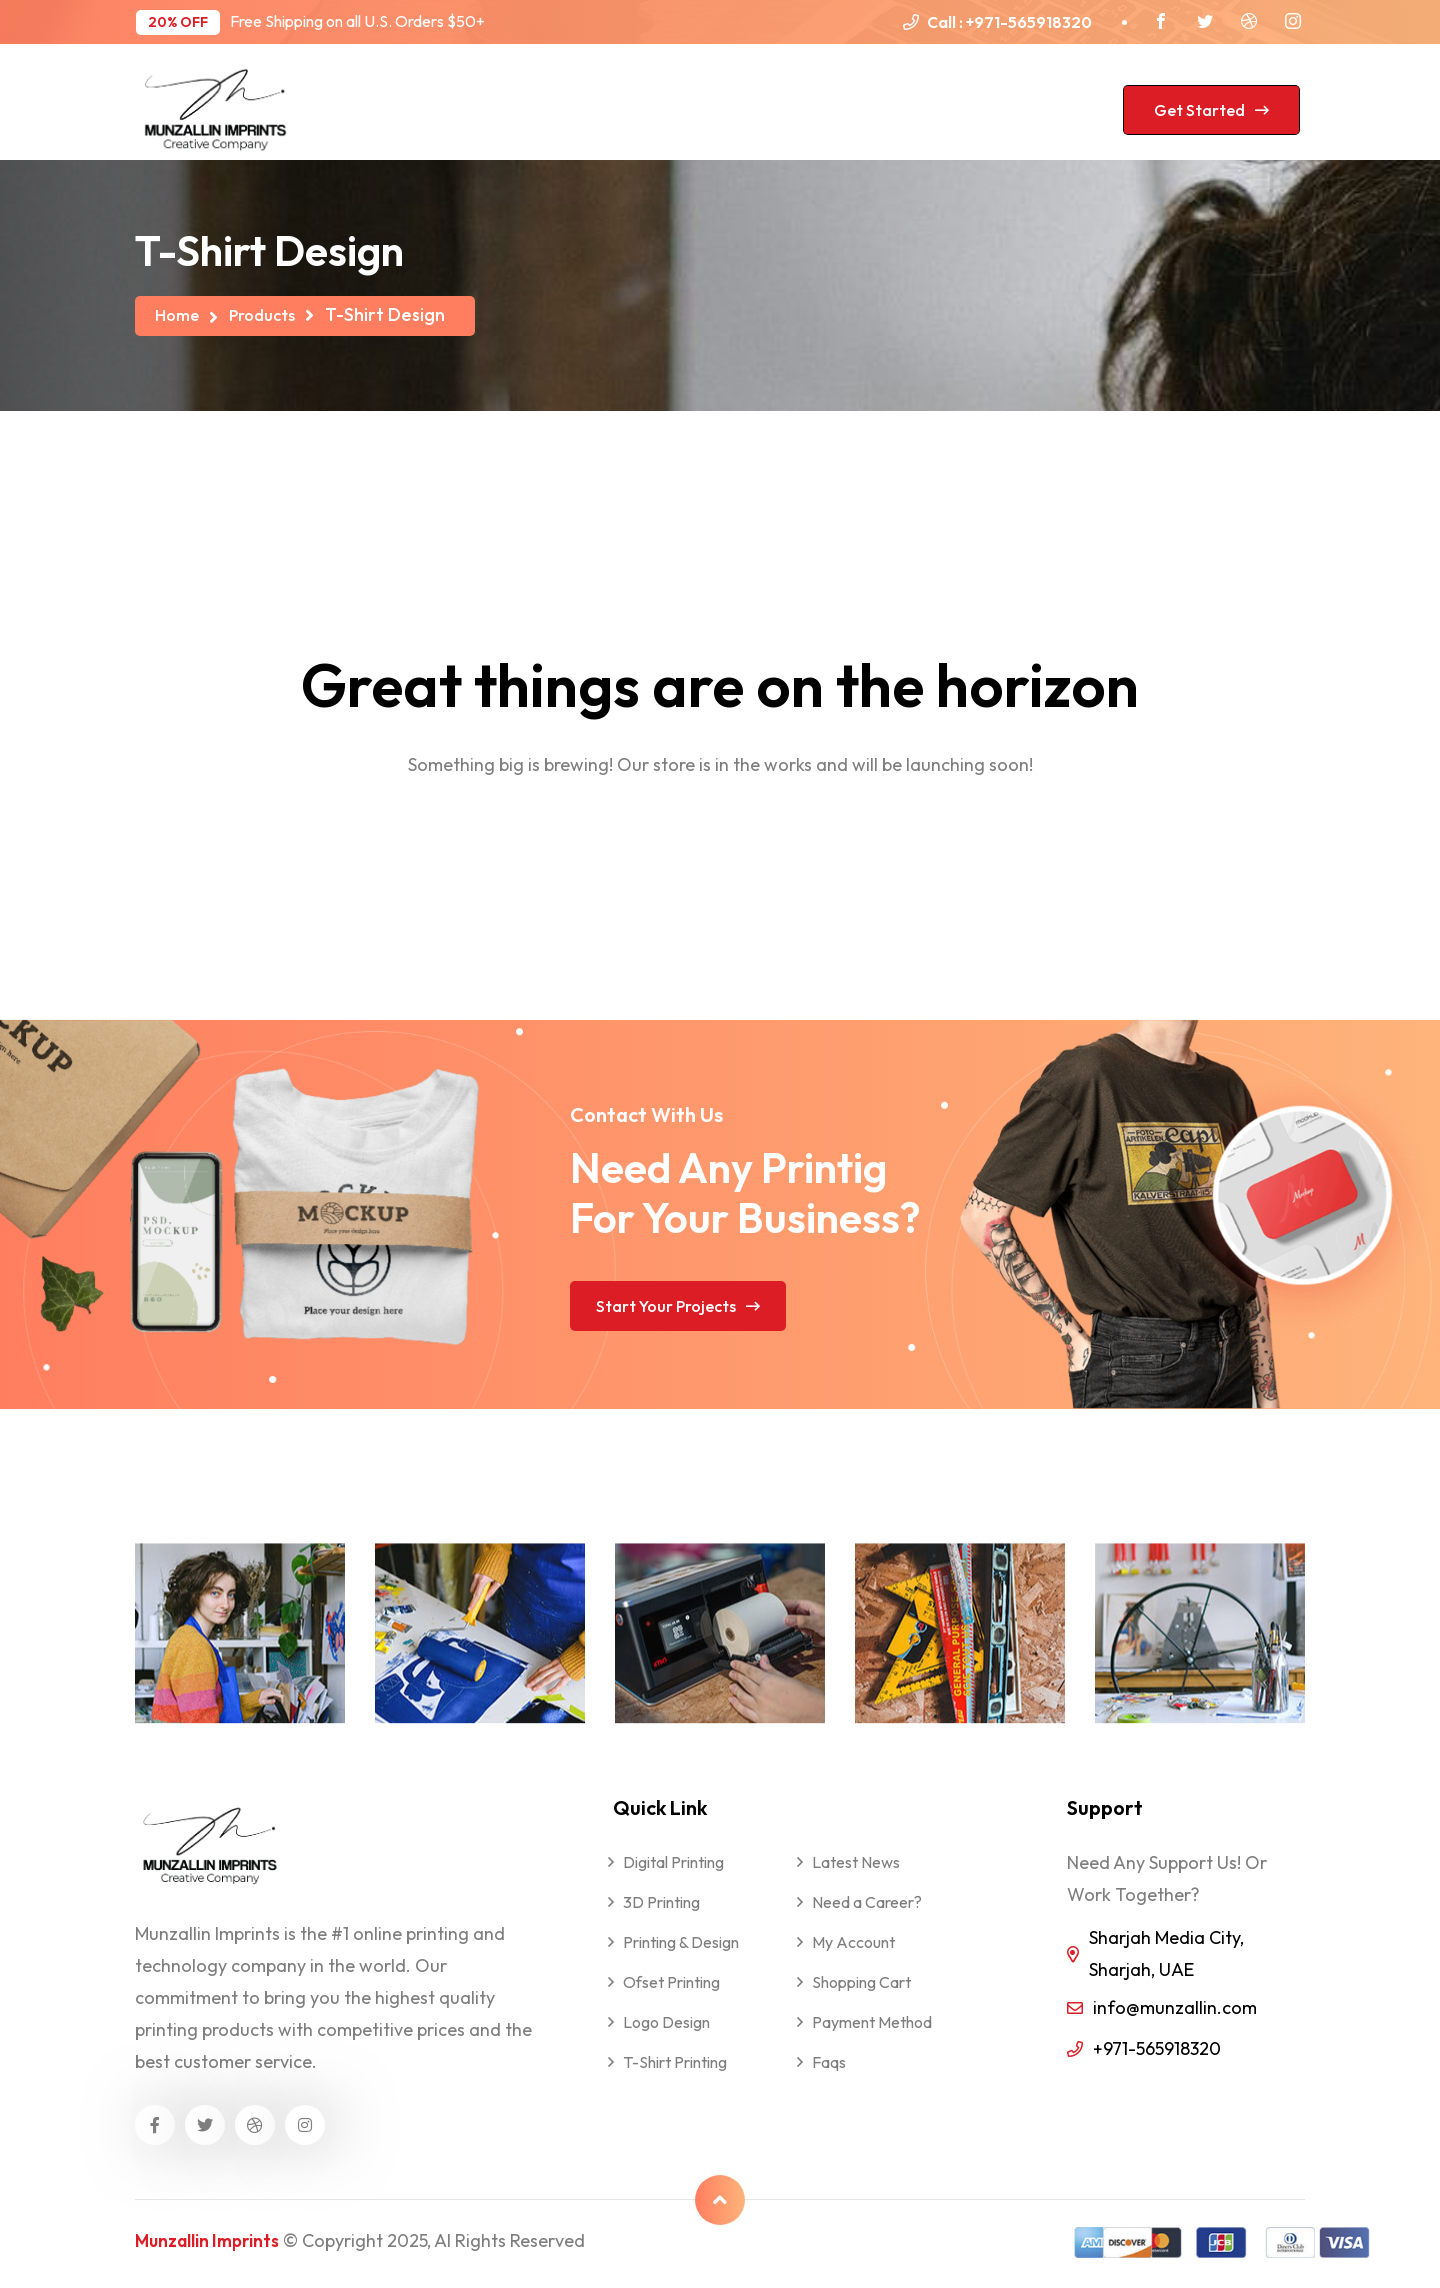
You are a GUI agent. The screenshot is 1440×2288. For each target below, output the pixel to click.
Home (179, 314)
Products (271, 314)
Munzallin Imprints (211, 2240)
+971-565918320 (1029, 22)
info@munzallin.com (1175, 2007)
